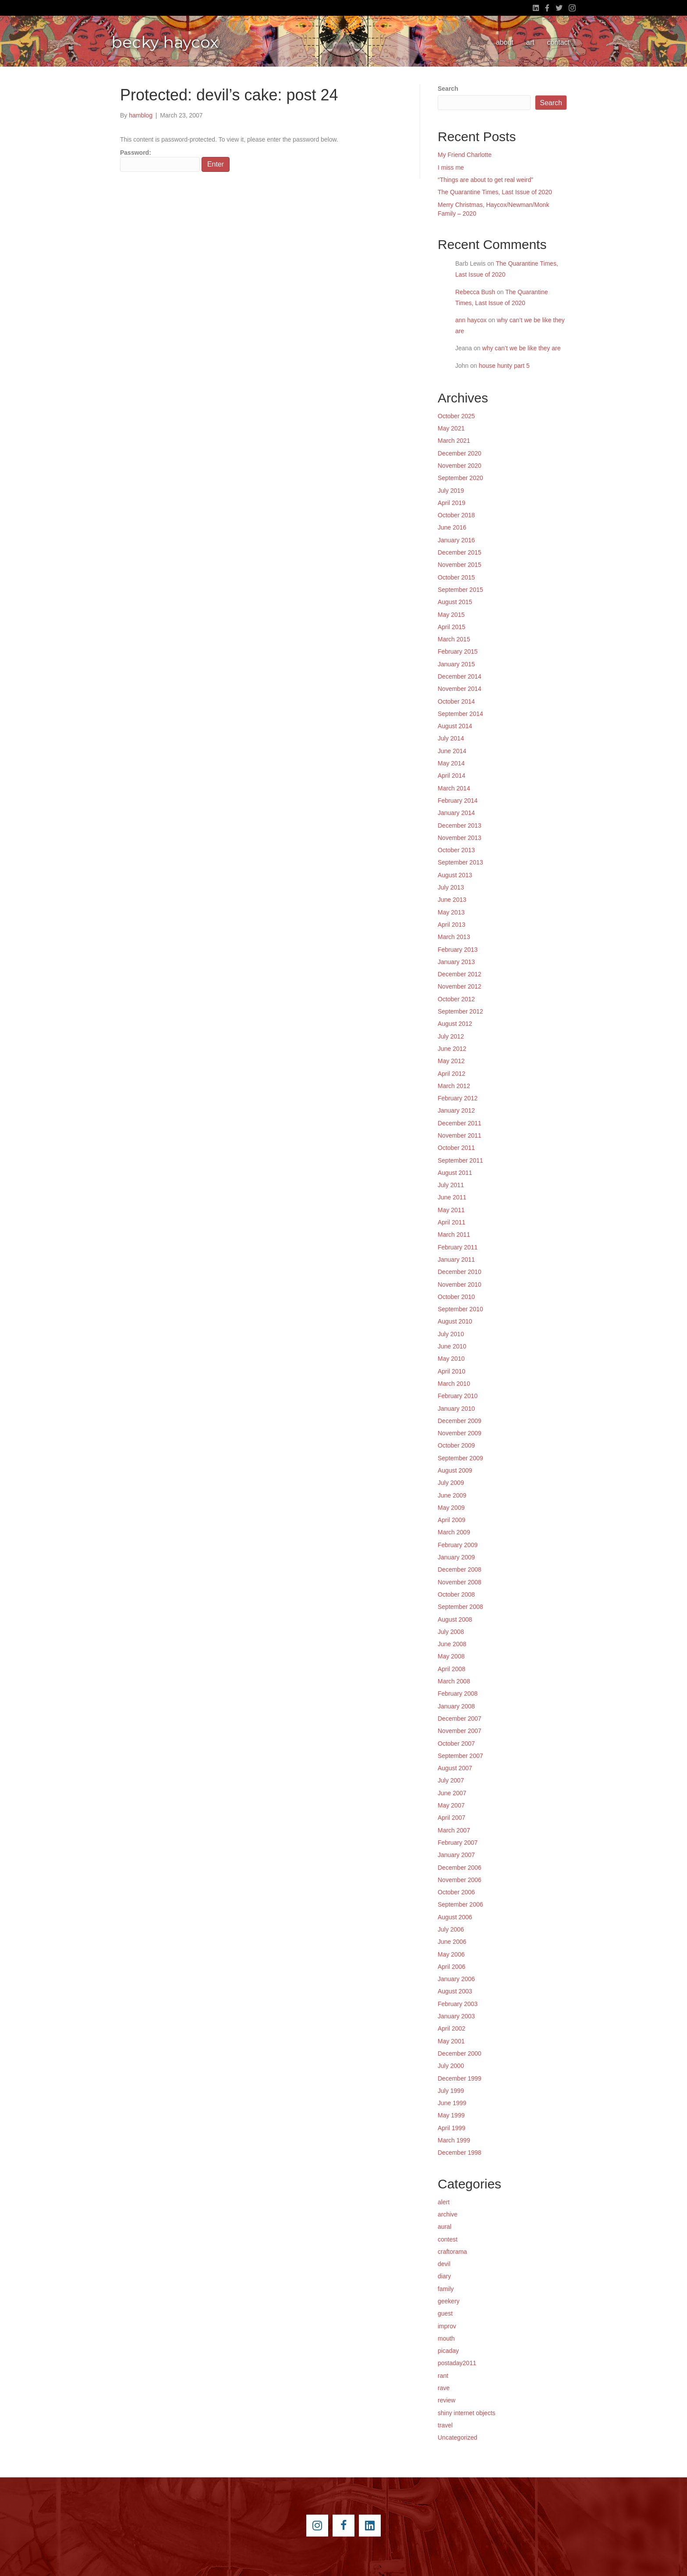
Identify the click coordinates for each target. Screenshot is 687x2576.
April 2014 (451, 775)
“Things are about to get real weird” (485, 179)
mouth (446, 2338)
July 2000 (451, 2065)
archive (447, 2214)
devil (444, 2263)
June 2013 (452, 899)
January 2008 (456, 1706)
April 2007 (451, 1817)
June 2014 (452, 750)
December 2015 (460, 552)
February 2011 (458, 1247)
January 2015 (456, 664)
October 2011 (456, 1147)
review (446, 2400)
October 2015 (456, 577)
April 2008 (451, 1668)
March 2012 (454, 1085)
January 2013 (456, 961)
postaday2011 (457, 2362)
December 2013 (460, 825)
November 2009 (460, 1433)
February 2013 (458, 949)
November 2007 (460, 1730)
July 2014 (451, 738)
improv (447, 2326)
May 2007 (451, 1805)
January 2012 (456, 1110)
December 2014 (460, 676)
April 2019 (451, 502)
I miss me (451, 167)
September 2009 (460, 1458)
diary (444, 2276)
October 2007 (456, 1743)
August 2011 (455, 1172)
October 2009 (456, 1445)
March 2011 (454, 1234)
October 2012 (456, 999)
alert (444, 2202)
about (504, 42)
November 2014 (460, 688)
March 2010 (454, 1383)
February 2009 (458, 1544)
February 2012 (458, 1098)
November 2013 (460, 837)
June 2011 (452, 1197)
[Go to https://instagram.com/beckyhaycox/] (317, 2526)
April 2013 (451, 924)
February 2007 (458, 1842)
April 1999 (451, 2127)
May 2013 (451, 912)
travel (445, 2425)
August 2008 (455, 1619)
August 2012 (455, 1023)
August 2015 (455, 601)
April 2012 (451, 1073)
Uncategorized (457, 2437)
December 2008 (460, 1569)
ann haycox (471, 320)
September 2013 (460, 862)
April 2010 (451, 1371)
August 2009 (455, 1470)
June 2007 (452, 1793)
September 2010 (460, 1309)
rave (444, 2387)
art (530, 42)
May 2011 (451, 1209)
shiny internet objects (467, 2412)
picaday (448, 2350)
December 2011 (460, 1123)
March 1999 (454, 2140)
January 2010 (456, 1408)
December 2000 (460, 2053)
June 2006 (452, 1941)
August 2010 (455, 1321)
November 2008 (460, 1582)
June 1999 (452, 2102)
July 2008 (451, 1631)
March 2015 (454, 639)
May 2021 (451, 428)
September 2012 (460, 1011)
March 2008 (454, 1681)
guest (445, 2313)
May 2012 (451, 1060)
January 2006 (456, 1978)
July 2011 (451, 1184)
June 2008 (452, 1643)
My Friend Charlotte (465, 154)
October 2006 (456, 1892)
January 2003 (456, 2016)
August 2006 (455, 1917)
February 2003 (458, 2003)
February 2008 (458, 1693)
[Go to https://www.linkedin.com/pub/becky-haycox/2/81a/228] (370, 2526)
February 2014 (458, 800)
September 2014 (460, 713)
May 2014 (451, 763)
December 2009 (460, 1420)
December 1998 (460, 2152)
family (446, 2288)
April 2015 (451, 626)
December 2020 (460, 453)
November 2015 (460, 564)
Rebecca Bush (475, 291)
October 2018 (456, 515)
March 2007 (454, 1830)
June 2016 (452, 527)
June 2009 (452, 1495)
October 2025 (456, 416)
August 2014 (455, 725)
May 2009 (451, 1507)
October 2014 (456, 701)
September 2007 (460, 1755)
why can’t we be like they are (521, 348)
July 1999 (451, 2090)
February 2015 (458, 651)
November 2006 (460, 1879)
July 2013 (451, 887)
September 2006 (460, 1904)
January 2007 (456, 1854)
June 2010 (452, 1346)
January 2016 (456, 540)
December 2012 (460, 974)
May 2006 (451, 1954)
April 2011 (451, 1222)
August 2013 (455, 875)
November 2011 (460, 1135)
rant (443, 2375)
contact (558, 42)
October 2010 (456, 1296)
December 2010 (460, 1271)
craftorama (452, 2251)
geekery (449, 2301)
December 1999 (460, 2078)
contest (447, 2239)
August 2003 (455, 1991)
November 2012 (460, 986)
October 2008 (456, 1594)
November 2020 (460, 465)
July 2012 (451, 1036)
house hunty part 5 (504, 365)
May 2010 (451, 1358)
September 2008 (460, 1606)
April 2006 (451, 1966)
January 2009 (456, 1557)
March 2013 (454, 936)
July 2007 (451, 1780)
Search (448, 88)
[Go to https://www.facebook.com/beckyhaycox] (343, 2526)
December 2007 (460, 1718)
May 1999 (451, 2115)
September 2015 (460, 589)
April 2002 (451, 2028)
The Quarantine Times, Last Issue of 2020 (495, 192)
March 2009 (454, 1532)
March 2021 (454, 440)
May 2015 (451, 614)
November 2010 (460, 1284)
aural (444, 2226)
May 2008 (451, 1656)
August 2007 (455, 1768)
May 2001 (451, 2041)
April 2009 (451, 1519)
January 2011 (456, 1259)
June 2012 (452, 1048)
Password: (160, 160)
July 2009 (451, 1482)
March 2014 (454, 788)
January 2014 (456, 812)
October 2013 (456, 850)
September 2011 (460, 1160)
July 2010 (451, 1334)
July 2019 (451, 490)
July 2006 (451, 1929)
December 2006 (460, 1867)
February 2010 (458, 1395)
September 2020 (460, 477)
